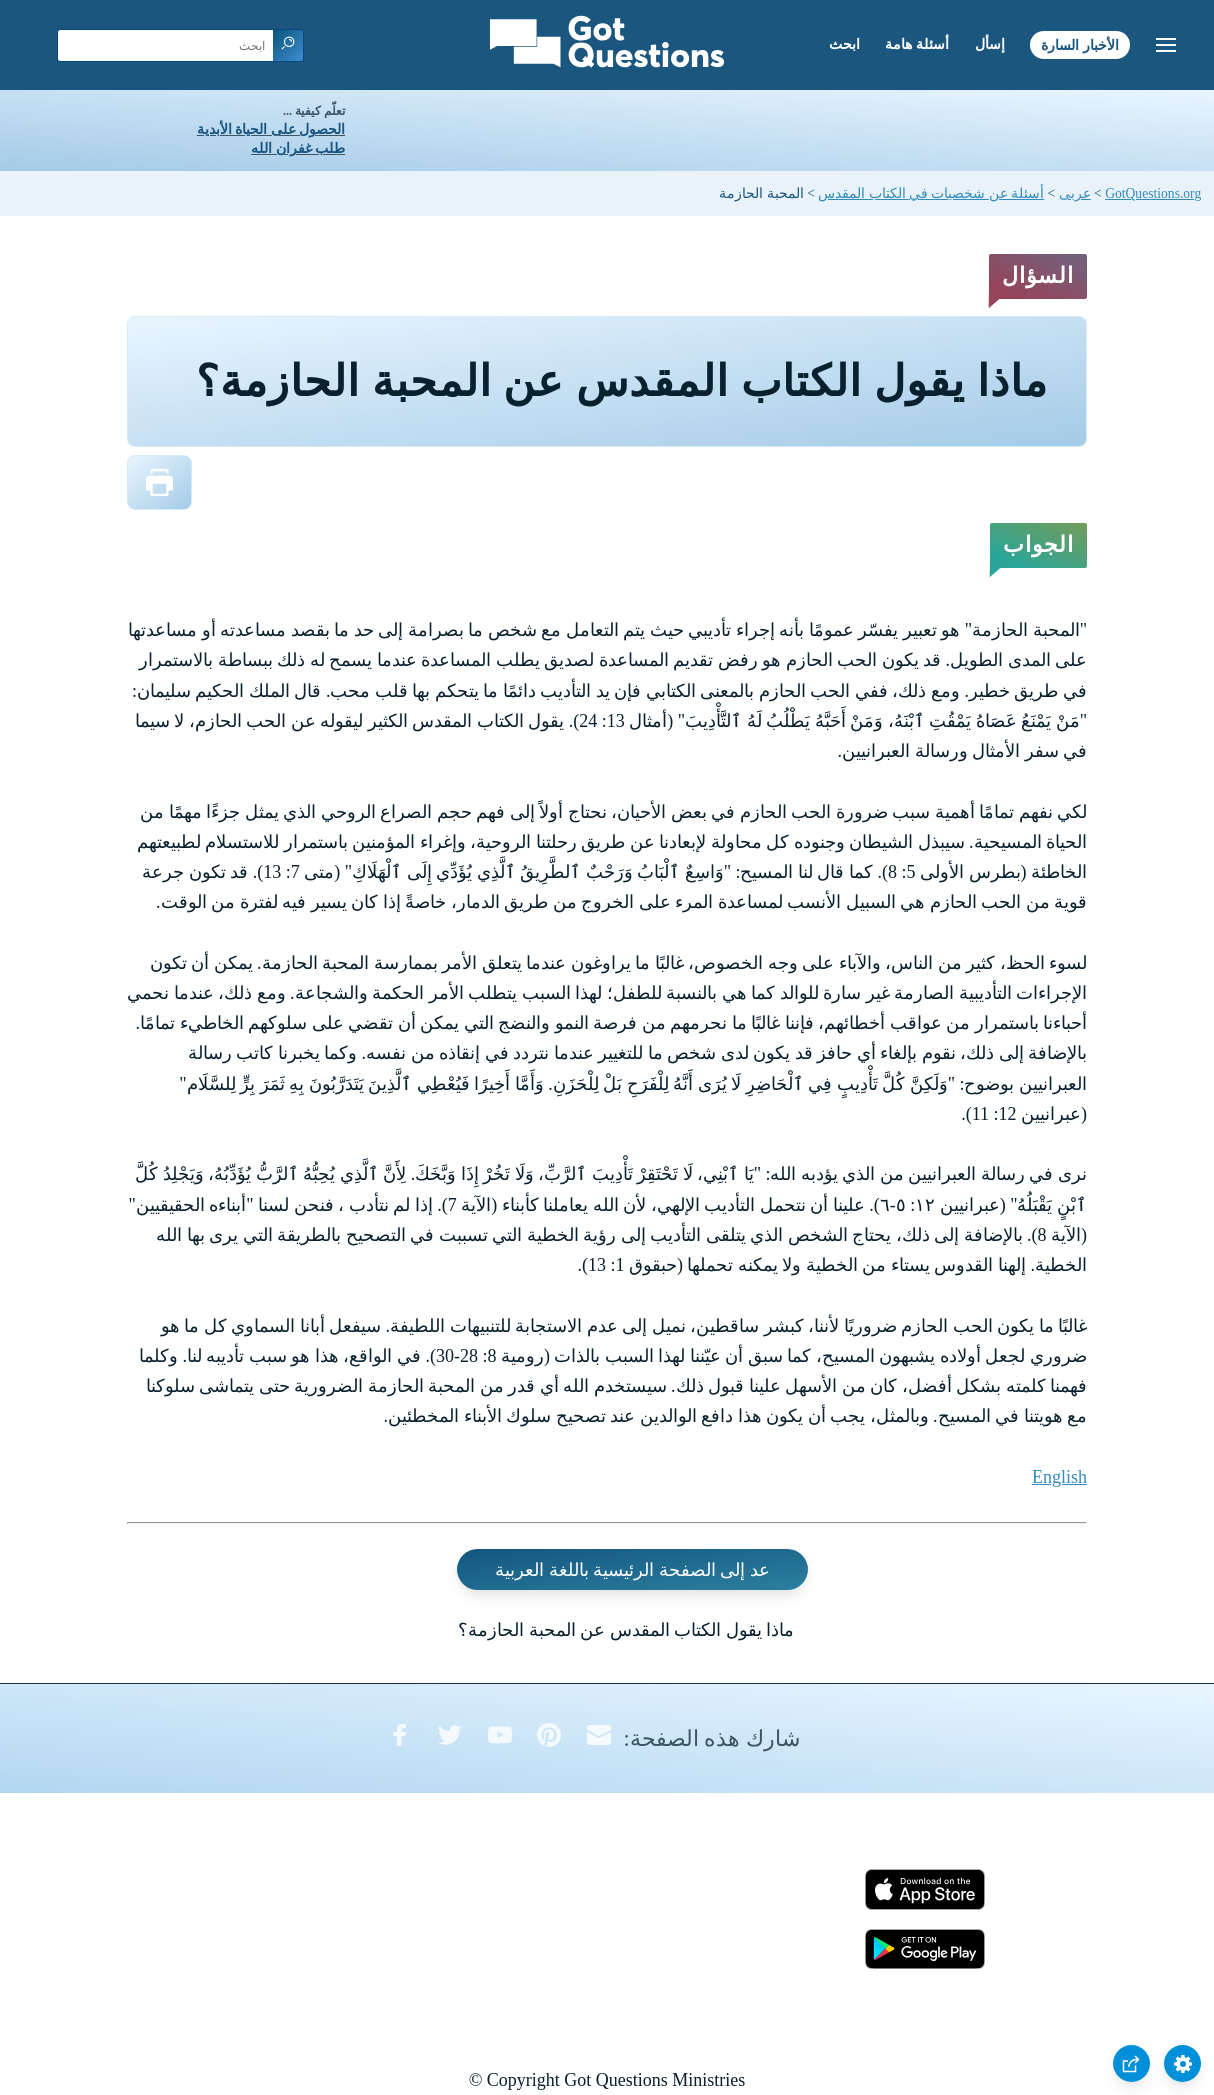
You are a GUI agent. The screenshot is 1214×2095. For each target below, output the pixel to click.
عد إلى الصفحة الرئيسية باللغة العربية (632, 1569)
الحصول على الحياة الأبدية (271, 129)
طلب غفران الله (298, 148)
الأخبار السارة (1080, 44)
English (1059, 1477)
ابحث (844, 44)
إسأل (990, 44)
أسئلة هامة (917, 44)
